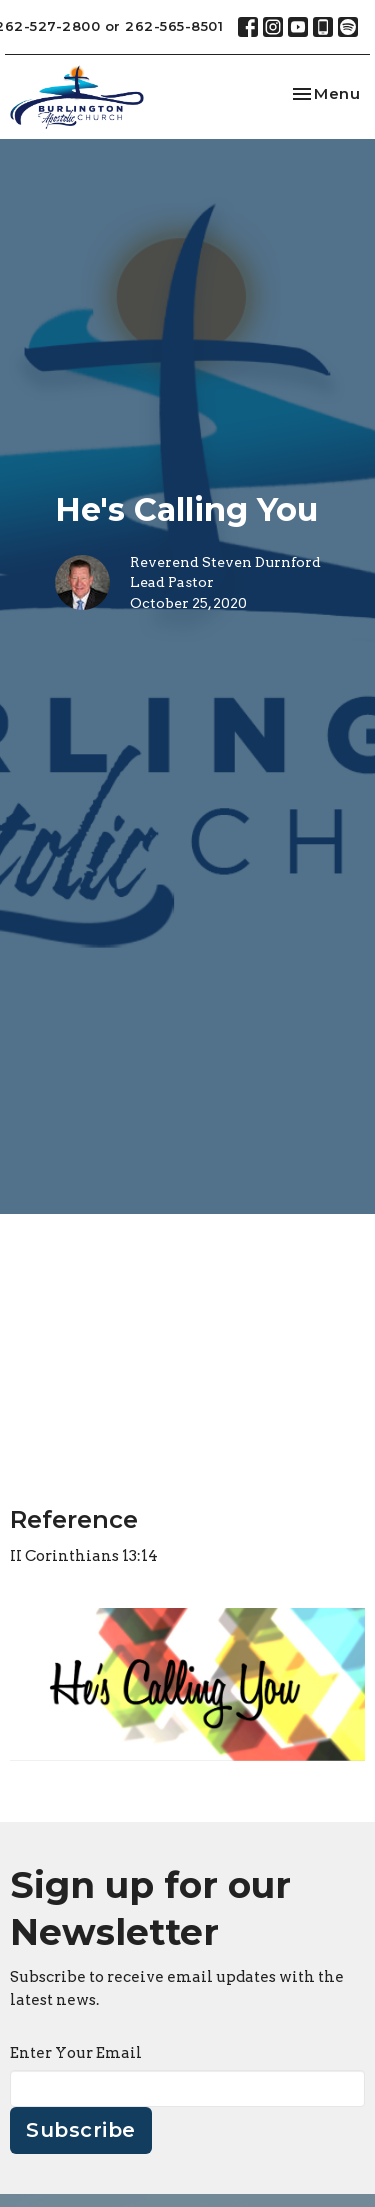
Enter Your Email (76, 2053)
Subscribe (81, 2130)
